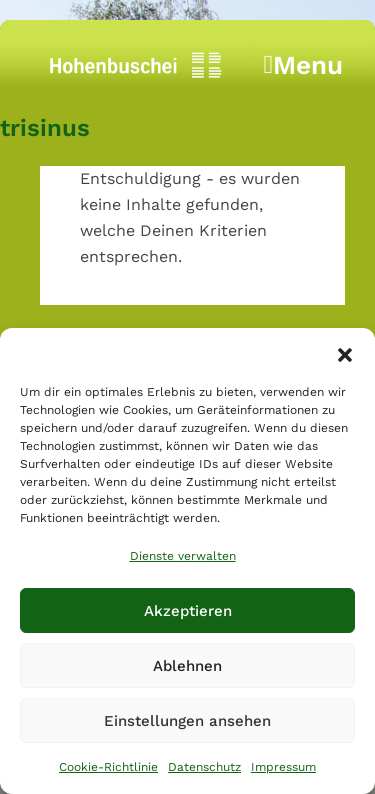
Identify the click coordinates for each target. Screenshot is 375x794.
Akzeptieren (188, 611)
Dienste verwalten (183, 556)
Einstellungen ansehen (187, 721)
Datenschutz (204, 767)
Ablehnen (187, 666)
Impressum (283, 767)
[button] (345, 353)
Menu (304, 70)
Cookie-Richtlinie (108, 767)
